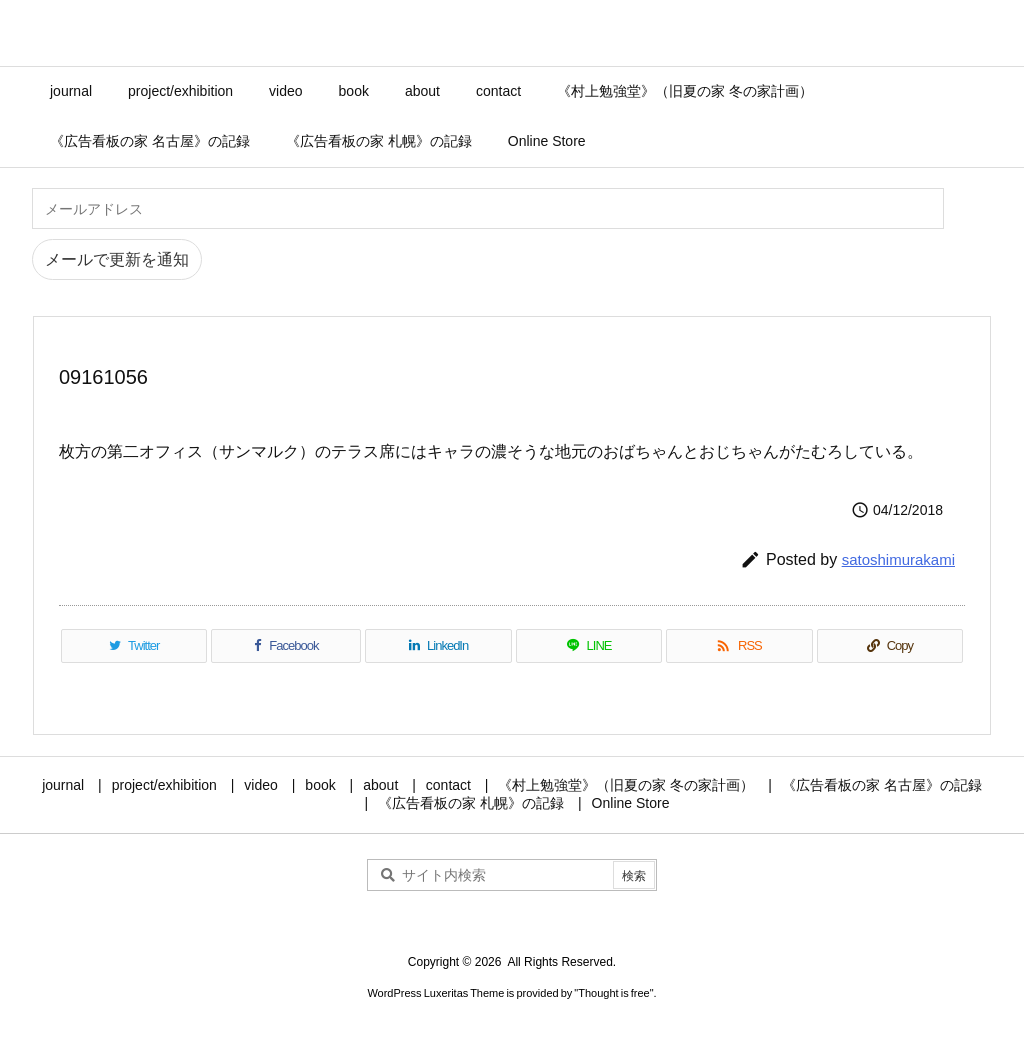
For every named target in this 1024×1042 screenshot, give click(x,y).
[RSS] (739, 646)
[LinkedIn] (438, 646)
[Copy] (890, 646)
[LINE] (589, 646)
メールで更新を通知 (117, 259)
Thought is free (613, 993)
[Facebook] (286, 646)
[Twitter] (134, 646)
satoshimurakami (898, 559)
